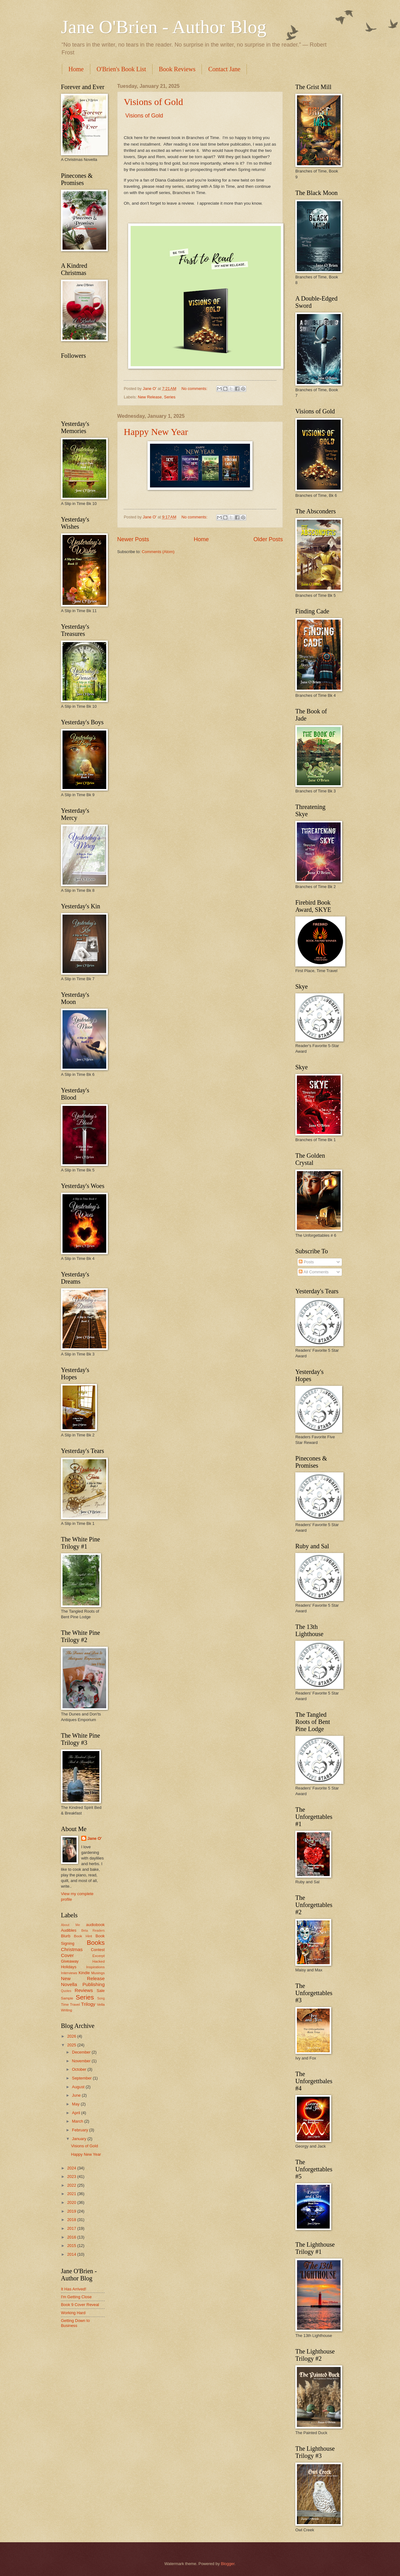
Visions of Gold (153, 102)
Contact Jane (224, 69)
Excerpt (98, 1956)
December (82, 2052)
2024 (72, 2168)
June (77, 2095)
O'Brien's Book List (121, 69)
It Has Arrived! (73, 2289)
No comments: (195, 388)
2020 (72, 2202)
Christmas (71, 1949)
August (79, 2086)
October (79, 2069)
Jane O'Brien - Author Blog (163, 27)
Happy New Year (156, 432)
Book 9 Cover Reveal (80, 2304)
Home (76, 69)
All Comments (313, 1272)
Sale (101, 1990)
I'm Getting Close (76, 2296)
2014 (72, 2254)
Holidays (68, 1966)
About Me (70, 1925)
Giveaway (70, 1961)
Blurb (65, 1936)
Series (170, 397)
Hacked (98, 1961)
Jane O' (95, 1838)
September (82, 2078)
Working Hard (73, 2312)
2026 (72, 2036)
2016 (72, 2237)
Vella (101, 2004)
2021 (72, 2193)
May (76, 2104)
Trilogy (88, 2004)
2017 (72, 2228)
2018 (72, 2219)
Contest (98, 1949)
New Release (150, 397)
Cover (67, 1955)
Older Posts (268, 539)
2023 (72, 2176)
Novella (69, 1984)
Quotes (66, 1991)
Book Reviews (177, 69)
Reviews (84, 1990)
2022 (72, 2185)
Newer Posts (133, 539)
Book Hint (83, 1936)
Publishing (93, 1984)
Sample (67, 1998)
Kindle (84, 1972)
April (76, 2112)
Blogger (228, 2563)
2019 (72, 2211)
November (82, 2061)
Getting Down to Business (75, 2323)
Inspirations (95, 1967)
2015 (72, 2245)
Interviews (69, 1973)
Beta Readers (93, 1930)
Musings (98, 1973)
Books (96, 1942)
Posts (306, 1262)
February (80, 2130)
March (78, 2121)
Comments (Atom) (158, 551)
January (79, 2138)
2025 (72, 2045)
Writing (66, 2010)
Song (101, 1998)
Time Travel (70, 2004)
